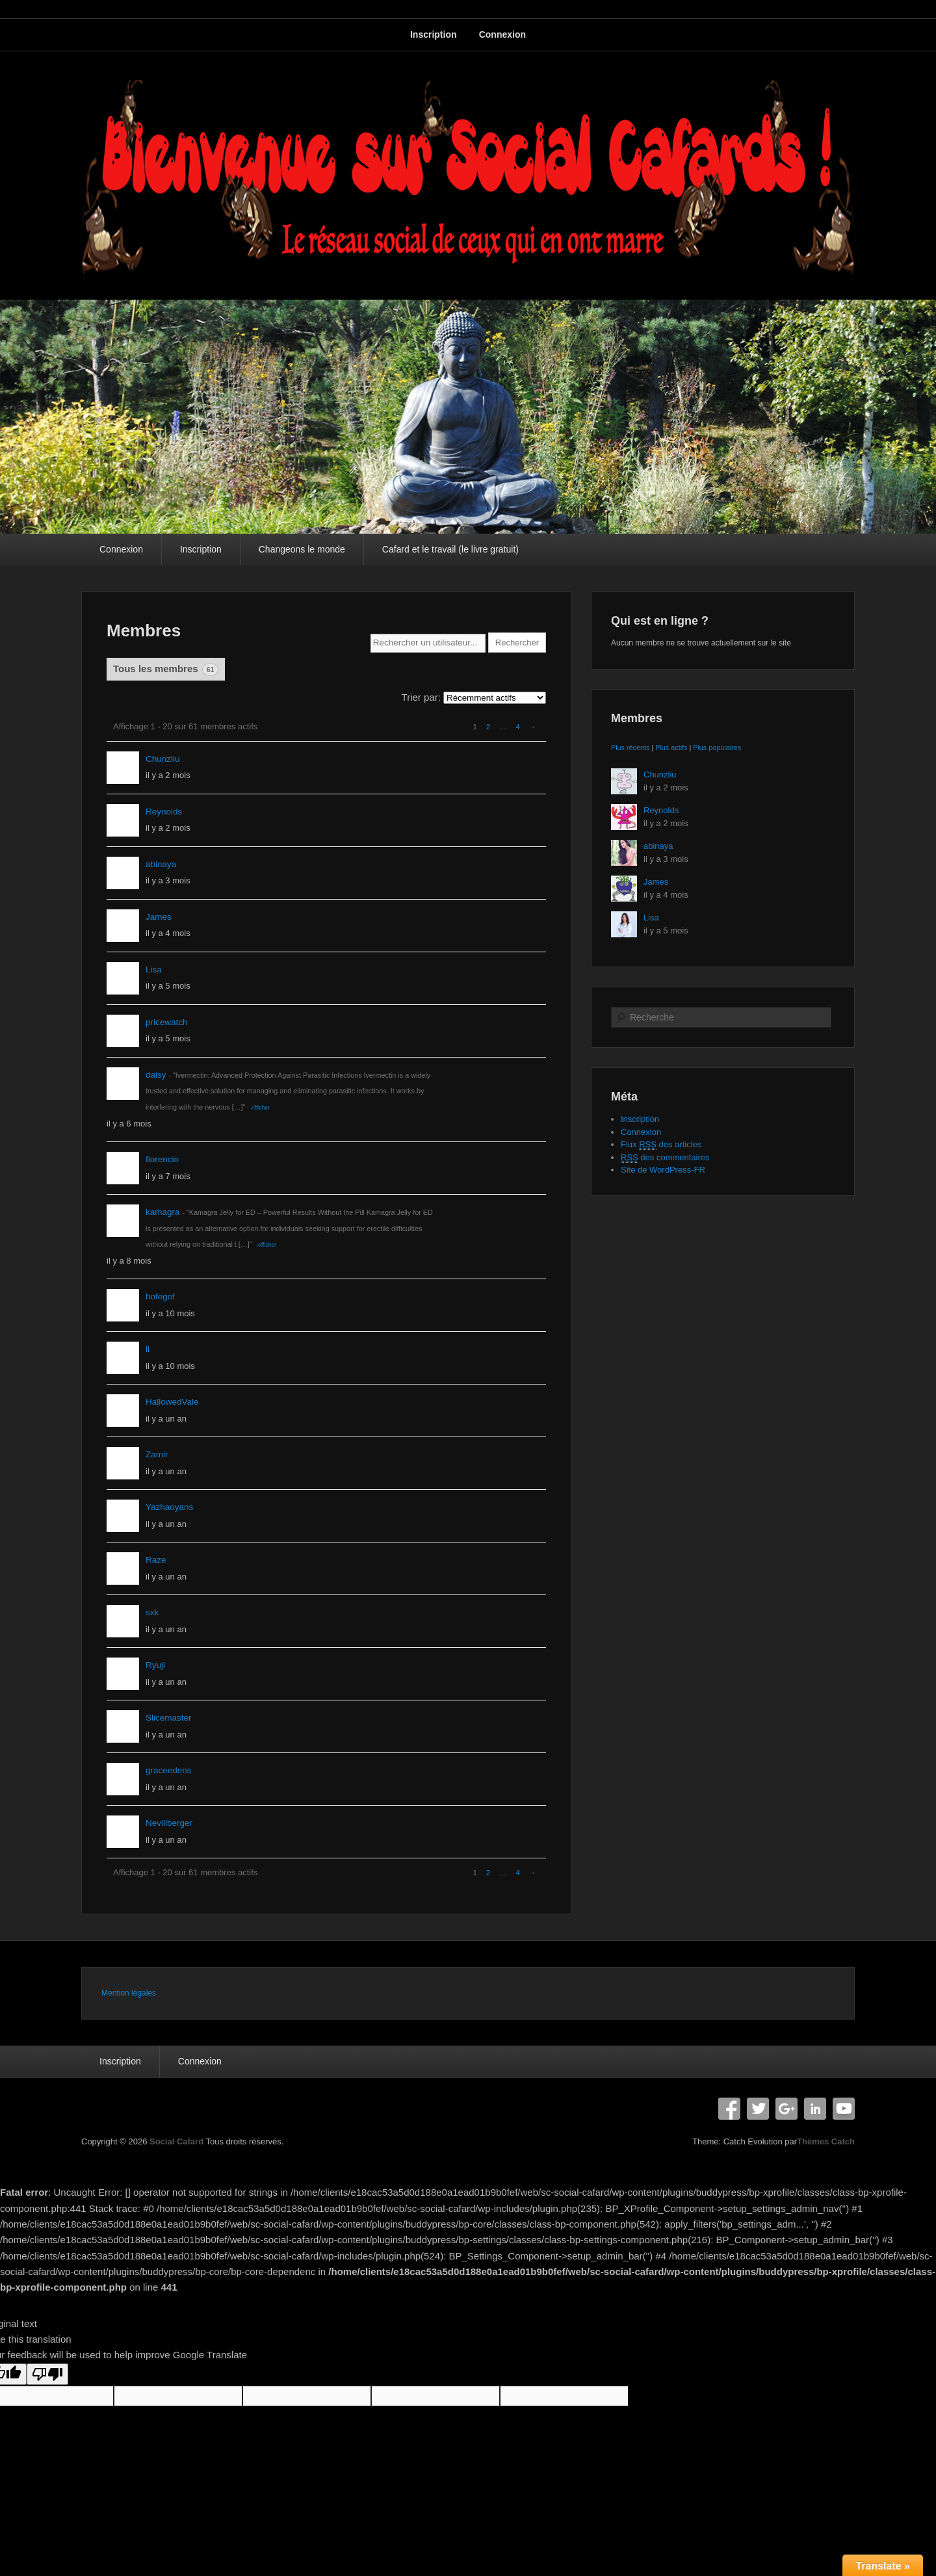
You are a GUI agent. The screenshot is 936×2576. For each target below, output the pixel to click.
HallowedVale (172, 1402)
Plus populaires (717, 747)
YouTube (844, 2109)
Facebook (729, 2109)
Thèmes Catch (826, 2141)
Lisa (154, 969)
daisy (156, 1075)
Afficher (260, 1107)
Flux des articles (661, 1144)
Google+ (786, 2109)
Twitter (758, 2109)
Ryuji (155, 1665)
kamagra (163, 1212)
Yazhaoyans (169, 1507)
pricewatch (167, 1022)
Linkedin (815, 2109)
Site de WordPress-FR (663, 1170)
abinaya (161, 864)
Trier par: (421, 697)
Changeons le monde (302, 549)
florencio (162, 1159)
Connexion (502, 34)
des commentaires (665, 1157)
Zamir (157, 1454)
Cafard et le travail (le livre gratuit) (450, 549)
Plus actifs (671, 747)
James (159, 917)
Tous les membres (165, 669)
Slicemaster (169, 1718)
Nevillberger (169, 1823)
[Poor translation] (47, 2374)
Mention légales (128, 1992)
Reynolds (164, 811)
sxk (152, 1612)
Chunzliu (163, 759)
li (148, 1349)
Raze (156, 1560)
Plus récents (630, 747)
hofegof (160, 1296)
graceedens (169, 1770)
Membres (144, 630)
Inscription (433, 34)
